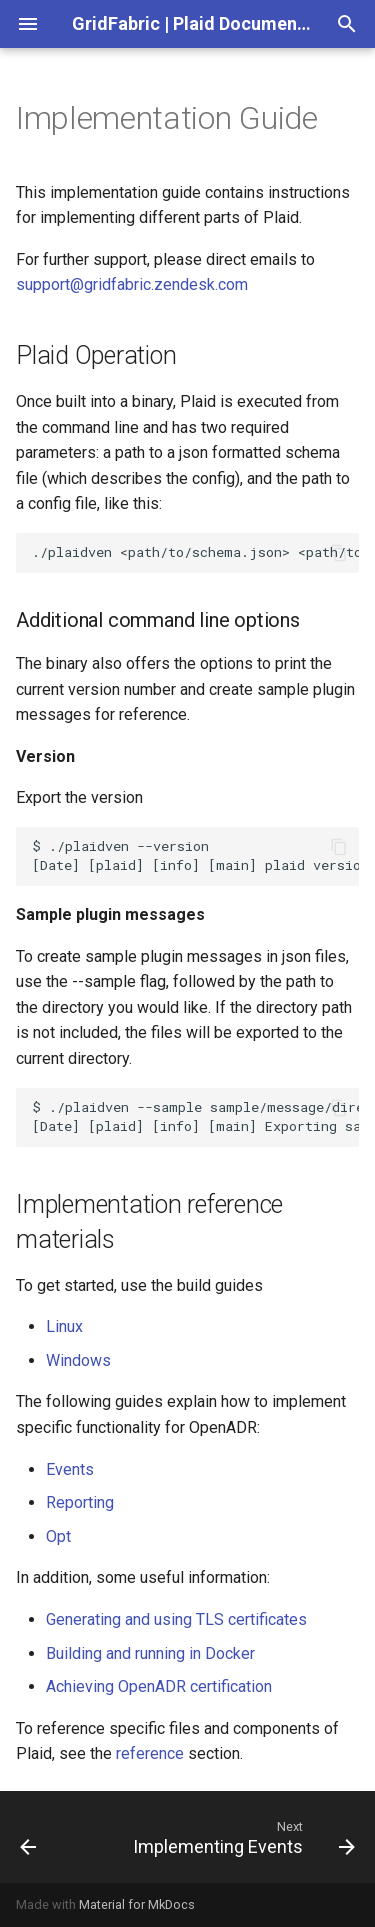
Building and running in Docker (150, 1653)
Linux (64, 1326)
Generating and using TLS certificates (176, 1619)
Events (70, 1469)
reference (150, 1753)
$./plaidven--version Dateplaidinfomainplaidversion (195, 855)
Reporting (80, 1502)
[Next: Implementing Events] (241, 1837)
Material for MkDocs (137, 1904)
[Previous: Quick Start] (28, 1837)
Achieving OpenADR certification (159, 1686)
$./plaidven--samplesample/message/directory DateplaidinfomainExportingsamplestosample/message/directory (195, 1116)
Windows (78, 1360)
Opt (58, 1536)
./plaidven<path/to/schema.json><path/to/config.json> (195, 552)
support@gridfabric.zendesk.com (132, 284)
